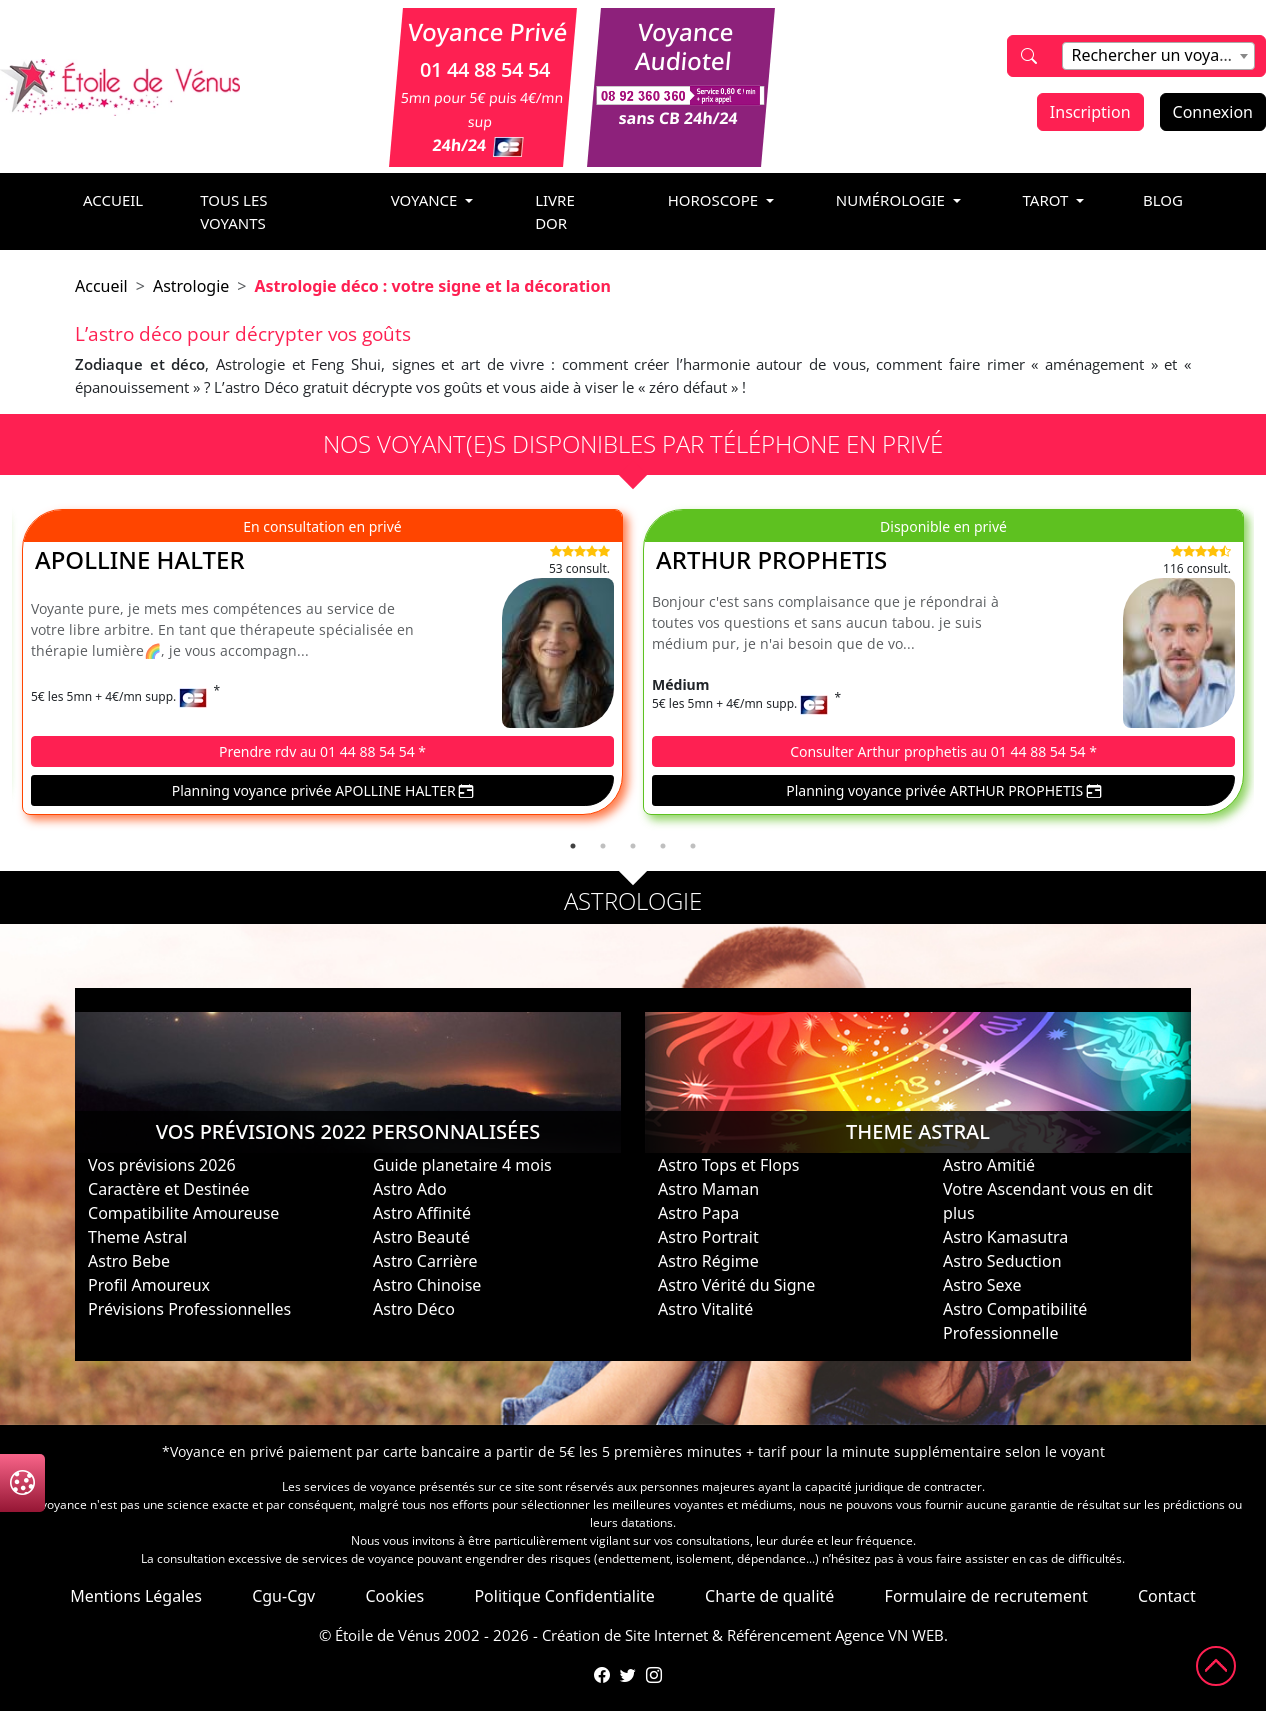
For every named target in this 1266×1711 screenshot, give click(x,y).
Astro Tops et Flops (729, 1165)
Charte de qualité (769, 1596)
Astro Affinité (422, 1213)
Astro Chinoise (427, 1285)
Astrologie (191, 286)
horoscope (715, 200)
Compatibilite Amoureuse (183, 1213)
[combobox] (1158, 56)
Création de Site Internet (625, 1635)
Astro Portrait (708, 1237)
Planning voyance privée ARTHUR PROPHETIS (943, 790)
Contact (1167, 1596)
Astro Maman (708, 1189)
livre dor (555, 211)
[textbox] (1158, 55)
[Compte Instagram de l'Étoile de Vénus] (654, 1675)
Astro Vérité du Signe (736, 1285)
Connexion (1213, 112)
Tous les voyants (233, 211)
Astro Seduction (1002, 1261)
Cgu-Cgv (283, 1596)
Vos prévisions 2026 (162, 1165)
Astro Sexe (982, 1285)
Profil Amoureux (149, 1285)
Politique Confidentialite (564, 1596)
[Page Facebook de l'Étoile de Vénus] (602, 1675)
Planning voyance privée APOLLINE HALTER (323, 790)
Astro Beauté (421, 1237)
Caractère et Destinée (168, 1189)
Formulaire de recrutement (986, 1596)
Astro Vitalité (705, 1309)
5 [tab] (693, 846)
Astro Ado (410, 1189)
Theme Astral (137, 1237)
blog (1163, 200)
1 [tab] (573, 846)
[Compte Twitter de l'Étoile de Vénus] (628, 1675)
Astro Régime (708, 1261)
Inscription (1090, 112)
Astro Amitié (989, 1165)
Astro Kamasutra (1005, 1237)
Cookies (394, 1596)
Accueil (101, 286)
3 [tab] (633, 846)
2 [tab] (603, 846)
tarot (1048, 200)
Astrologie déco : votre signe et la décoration (433, 286)
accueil (113, 200)
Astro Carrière (425, 1261)
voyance (426, 200)
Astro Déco (414, 1309)
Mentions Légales (136, 1596)
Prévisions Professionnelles (189, 1309)
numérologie (892, 200)
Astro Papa (698, 1213)
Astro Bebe (129, 1261)
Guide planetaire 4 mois (462, 1165)
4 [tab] (663, 846)
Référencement (779, 1635)
